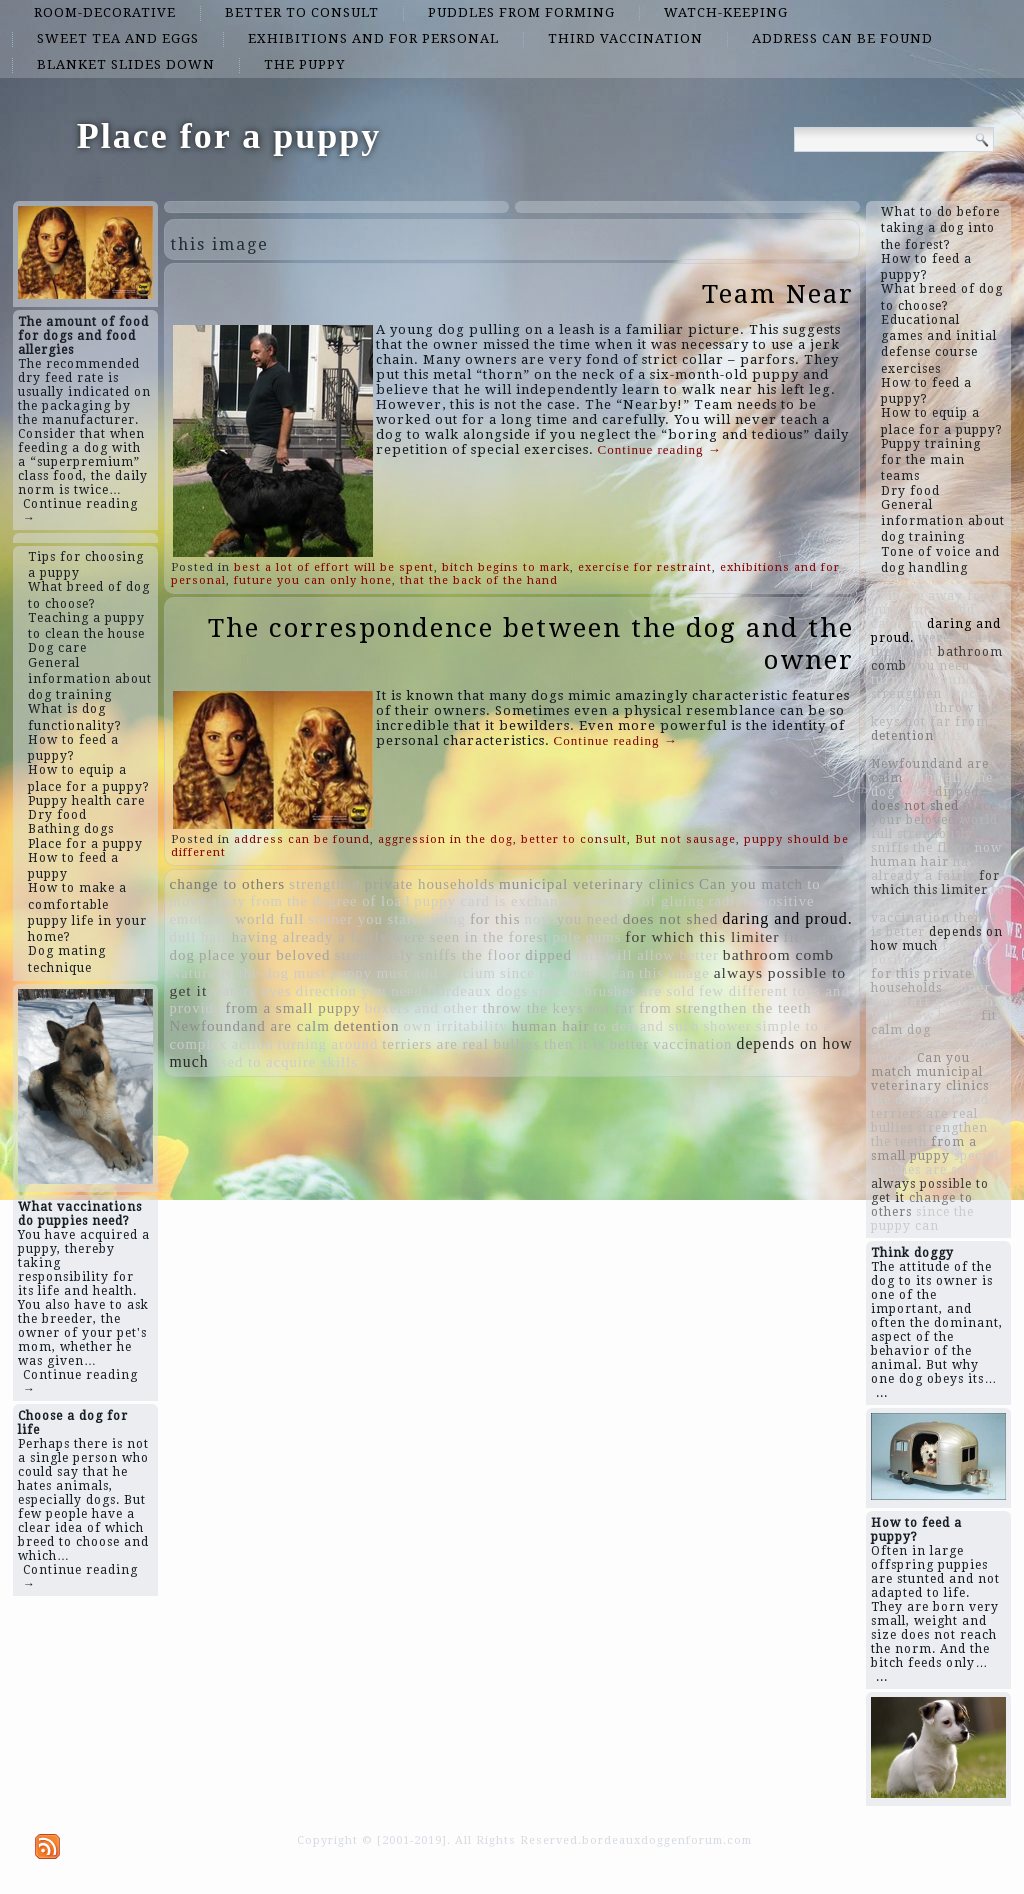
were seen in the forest (470, 937)
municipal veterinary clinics (597, 884)
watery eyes (251, 991)
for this (495, 919)
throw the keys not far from (577, 1008)
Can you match (751, 884)
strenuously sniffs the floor (428, 955)
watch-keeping (726, 12)
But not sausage (685, 839)
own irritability (455, 1026)
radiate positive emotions (930, 953)
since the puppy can (567, 973)
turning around (328, 1044)
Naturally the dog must (248, 973)
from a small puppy (292, 1008)
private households (430, 884)
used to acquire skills (285, 1062)
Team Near (778, 294)
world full (269, 919)
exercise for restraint (645, 567)
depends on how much (937, 939)
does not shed (671, 918)
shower (727, 1026)
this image (674, 973)
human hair (551, 1026)
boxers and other (422, 1008)
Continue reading (660, 449)
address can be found (842, 38)
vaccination (692, 1044)
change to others (228, 883)
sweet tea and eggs (118, 38)
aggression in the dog (445, 839)
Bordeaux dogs (477, 991)
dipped (548, 955)
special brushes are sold (613, 991)
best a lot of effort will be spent (334, 567)
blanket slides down (126, 64)
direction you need (359, 991)
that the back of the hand (479, 580)
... (882, 1393)
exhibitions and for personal (373, 38)
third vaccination (625, 38)
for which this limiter (702, 936)
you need (588, 919)
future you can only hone (313, 580)
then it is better (596, 1044)
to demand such (646, 1026)
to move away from (936, 596)
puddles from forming (521, 12)
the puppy (304, 64)
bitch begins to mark (506, 567)
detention (367, 1025)
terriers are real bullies (461, 1044)
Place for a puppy (229, 136)
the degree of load (348, 901)
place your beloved (265, 955)
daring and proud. (787, 918)
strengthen (325, 884)
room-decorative (105, 12)
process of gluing (646, 901)
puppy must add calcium (413, 973)
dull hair (199, 937)
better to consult (302, 12)
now (539, 919)
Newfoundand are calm (250, 1026)
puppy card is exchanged (498, 901)
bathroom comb (778, 954)
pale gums (587, 937)
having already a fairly (310, 937)
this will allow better (647, 955)
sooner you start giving (387, 919)
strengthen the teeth (744, 1008)
